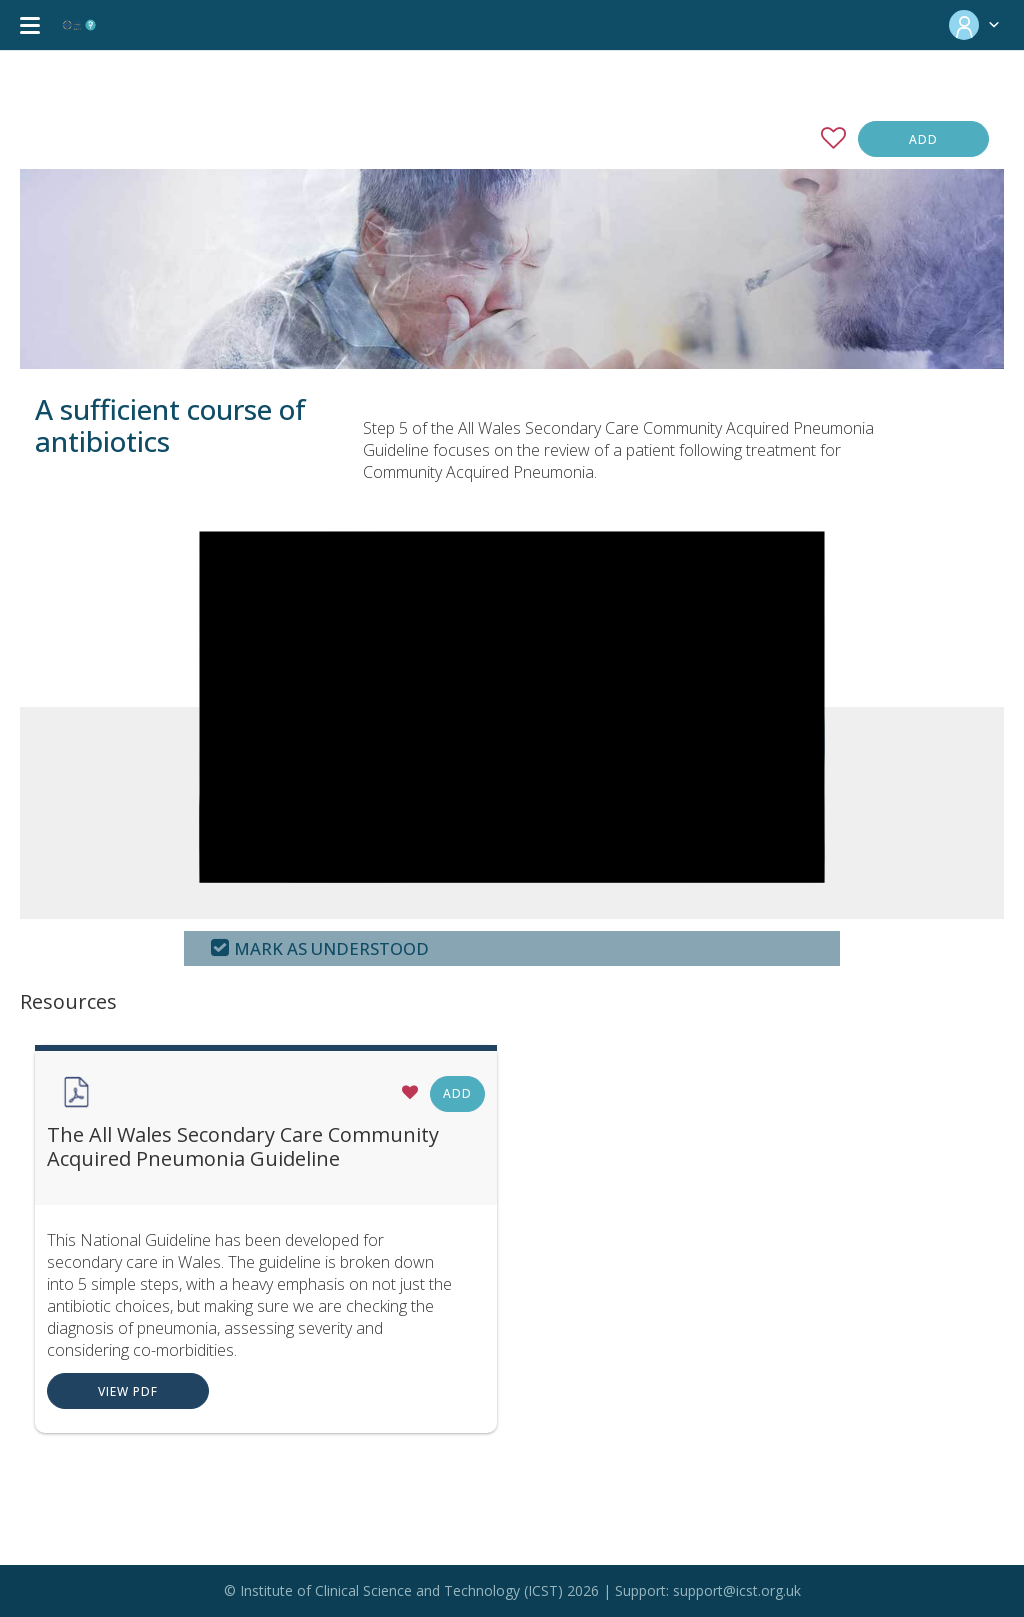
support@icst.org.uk (737, 1590)
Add (923, 139)
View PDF (128, 1391)
